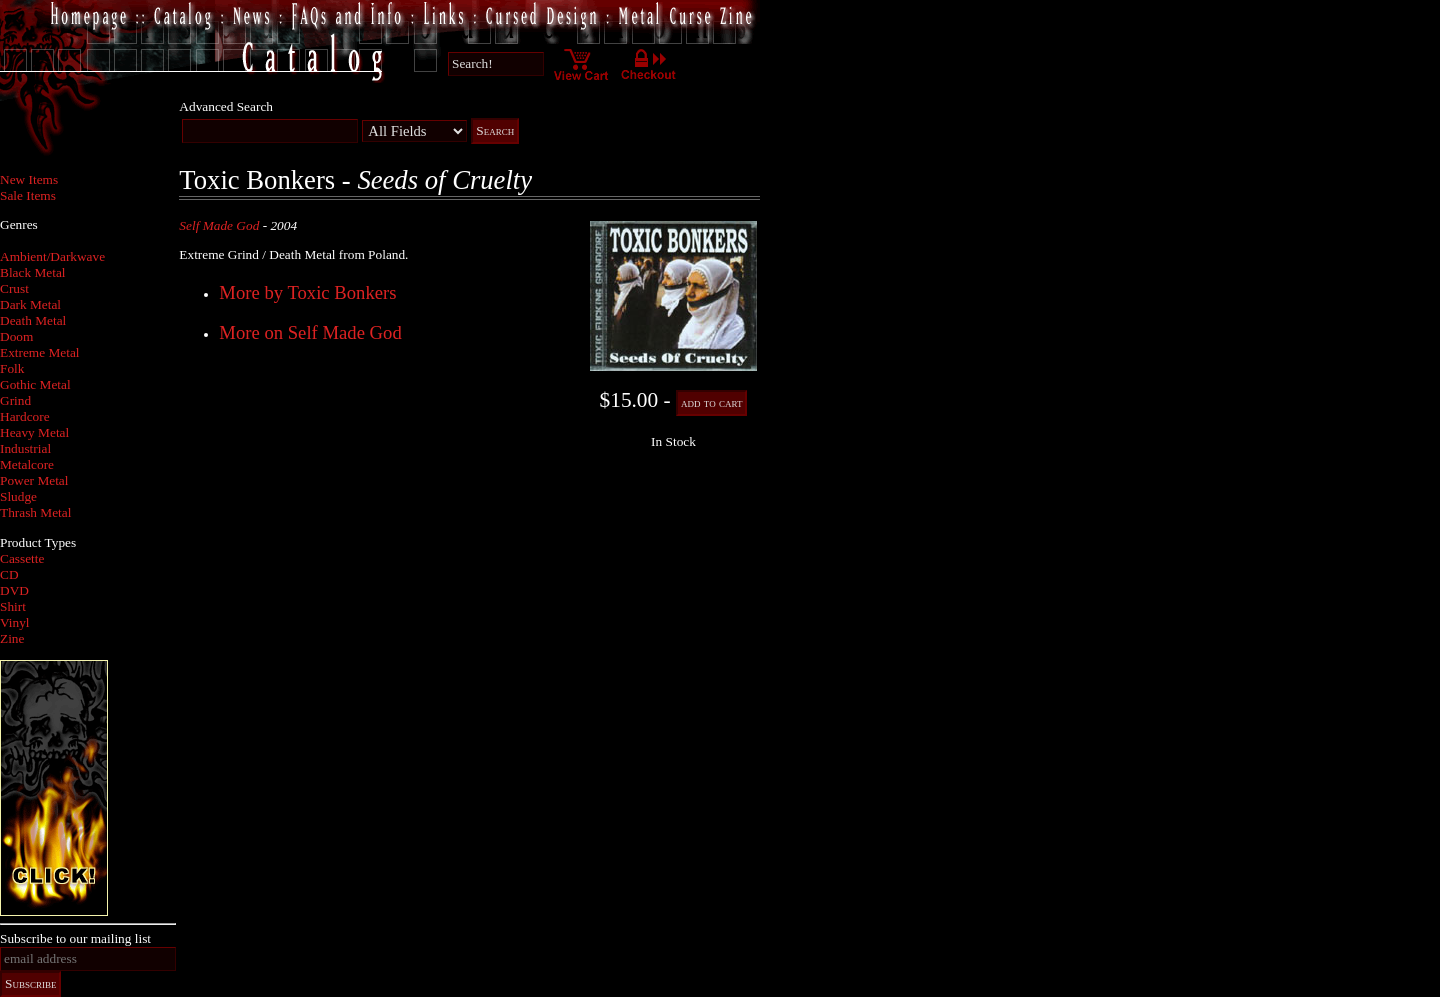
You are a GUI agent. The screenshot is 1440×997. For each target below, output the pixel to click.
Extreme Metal (40, 352)
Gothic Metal (35, 384)
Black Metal (33, 272)
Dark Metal (30, 304)
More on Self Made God (310, 332)
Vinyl (15, 622)
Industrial (25, 448)
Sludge (18, 496)
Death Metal (33, 320)
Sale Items (28, 195)
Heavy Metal (34, 432)
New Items (29, 179)
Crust (14, 288)
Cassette (22, 558)
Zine (12, 638)
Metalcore (27, 464)
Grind (15, 400)
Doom (16, 336)
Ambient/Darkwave (52, 256)
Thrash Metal (35, 512)
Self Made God (219, 225)
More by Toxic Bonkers (307, 292)
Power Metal (34, 480)
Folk (12, 368)
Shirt (13, 606)
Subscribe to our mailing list (75, 938)
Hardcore (25, 416)
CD (9, 574)
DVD (14, 590)
